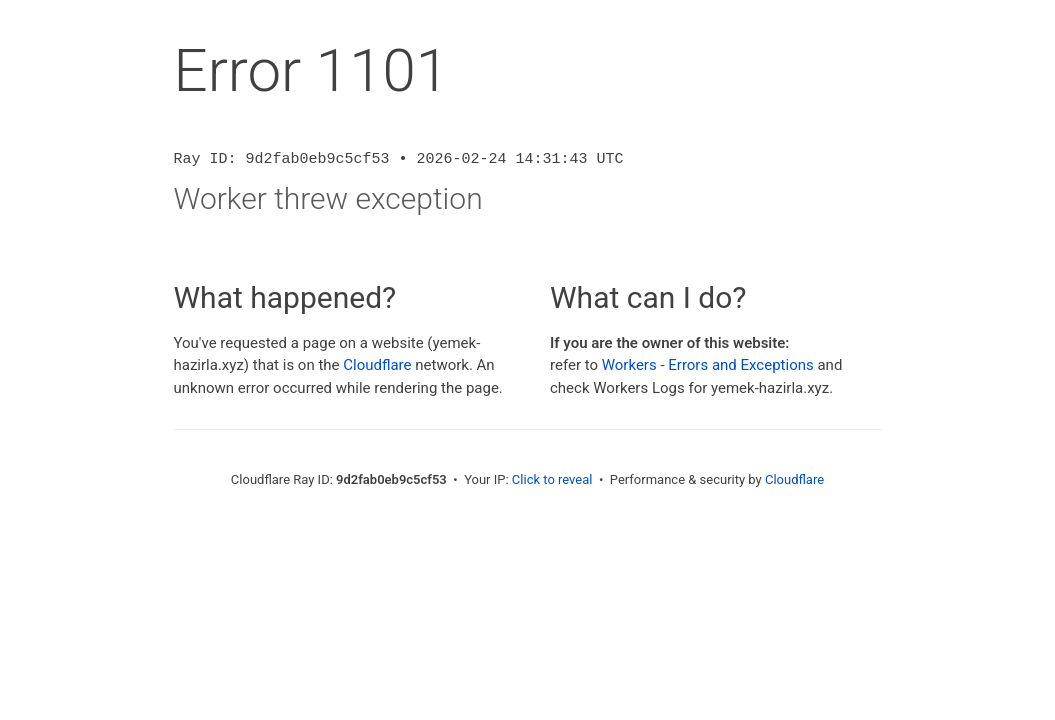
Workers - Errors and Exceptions (708, 365)
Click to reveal (552, 479)
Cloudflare (377, 365)
